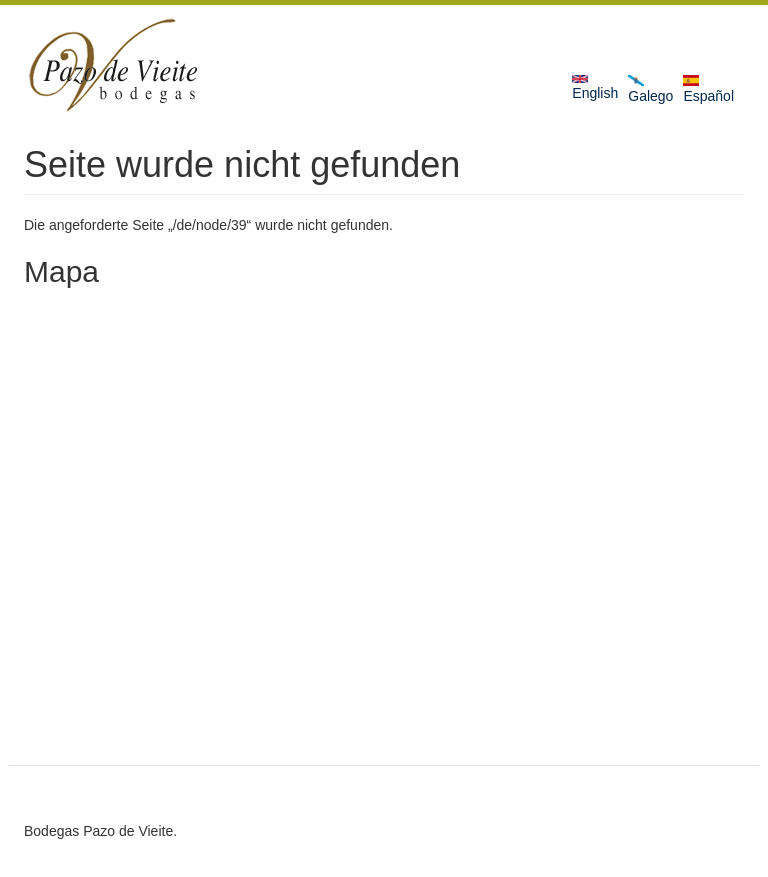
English (595, 88)
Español (708, 89)
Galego (650, 89)
